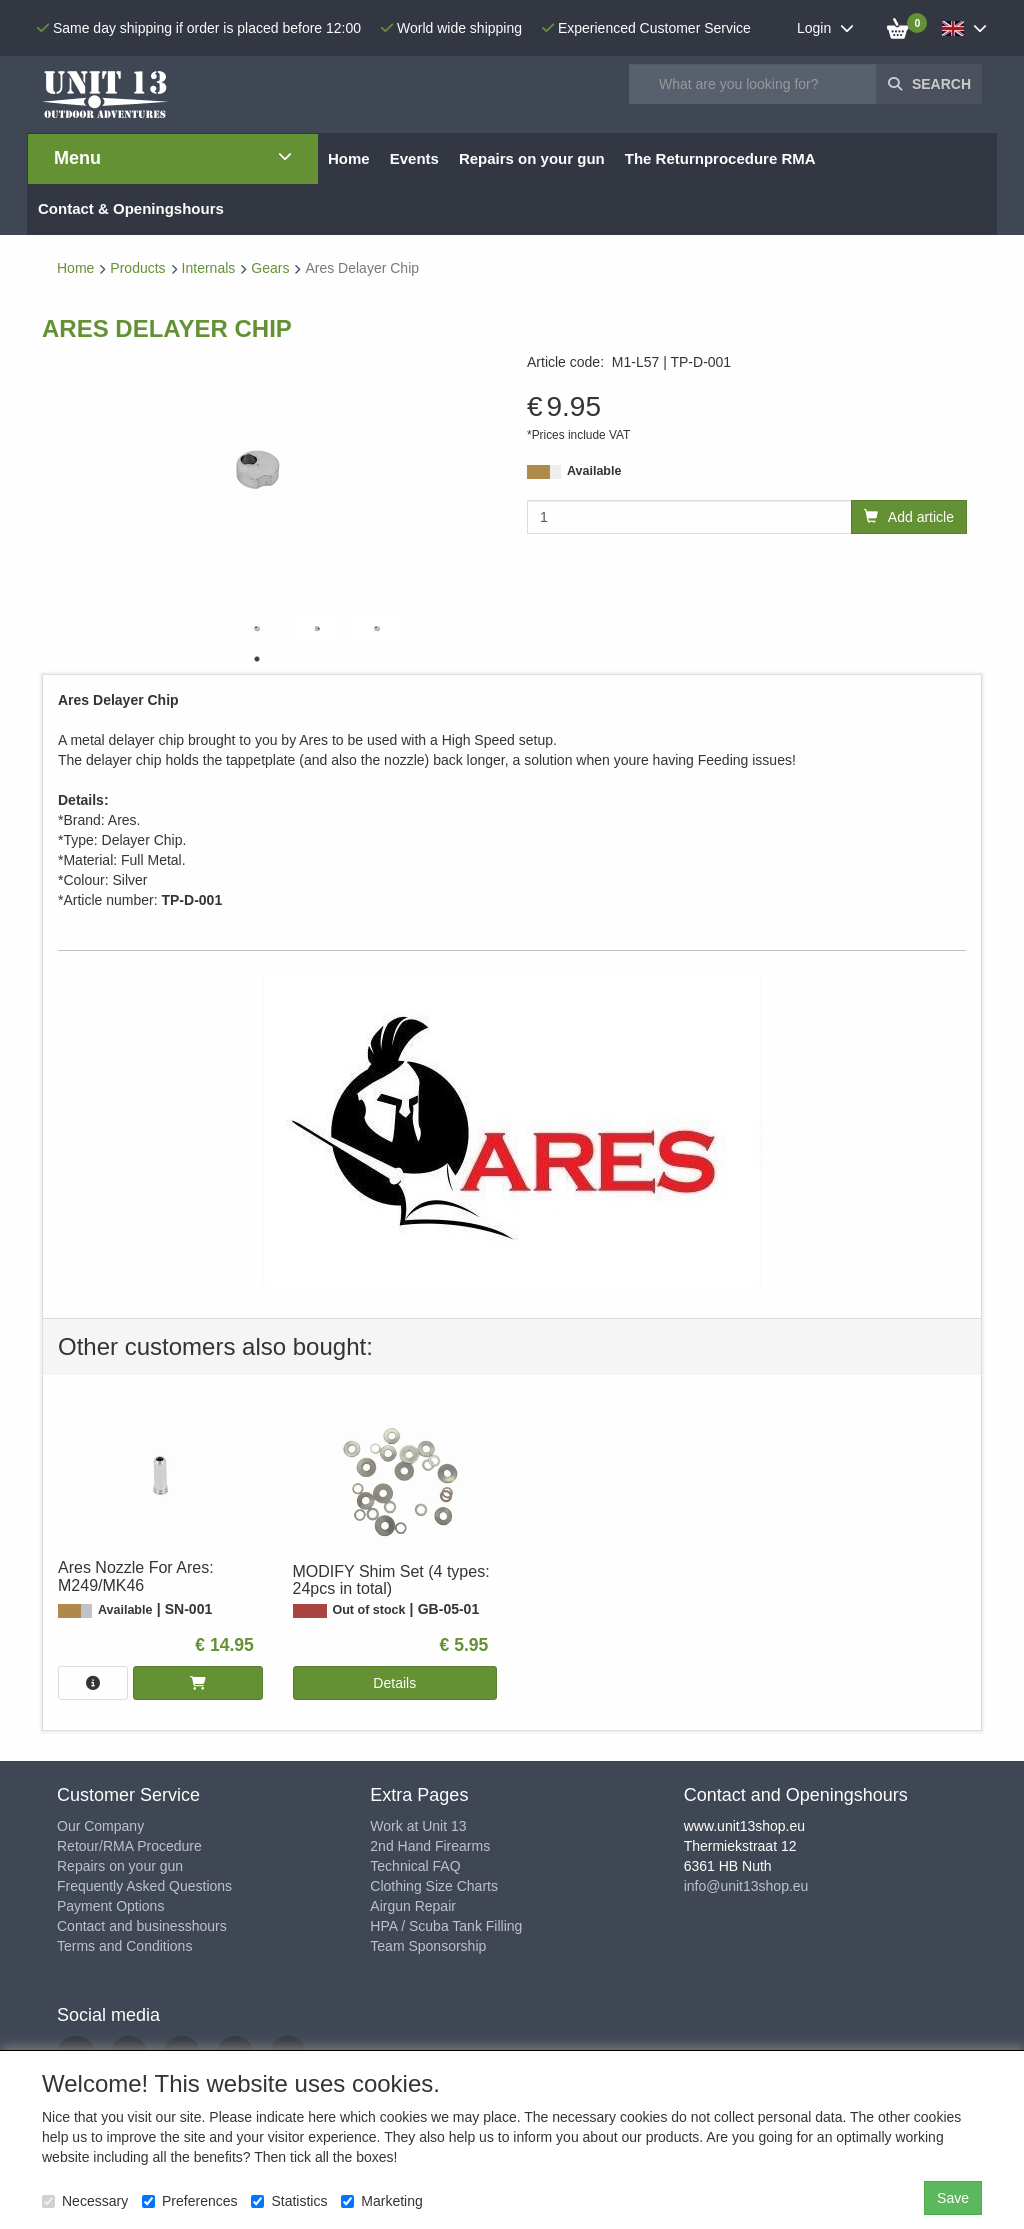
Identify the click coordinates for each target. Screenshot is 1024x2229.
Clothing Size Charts (434, 1886)
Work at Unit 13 (418, 1826)
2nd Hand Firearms (430, 1846)
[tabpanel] (257, 628)
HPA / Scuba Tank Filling (446, 1926)
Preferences (189, 2201)
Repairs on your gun (120, 1866)
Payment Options (110, 1906)
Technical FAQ (415, 1866)
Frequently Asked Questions (144, 1886)
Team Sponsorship (428, 1946)
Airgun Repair (413, 1906)
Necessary (85, 2201)
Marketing (381, 2201)
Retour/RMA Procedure (129, 1846)
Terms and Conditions (124, 1946)
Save (953, 2198)
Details (394, 1683)
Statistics (289, 2201)
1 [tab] (257, 659)
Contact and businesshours (142, 1926)
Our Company (100, 1826)
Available (594, 471)
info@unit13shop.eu (746, 1886)
